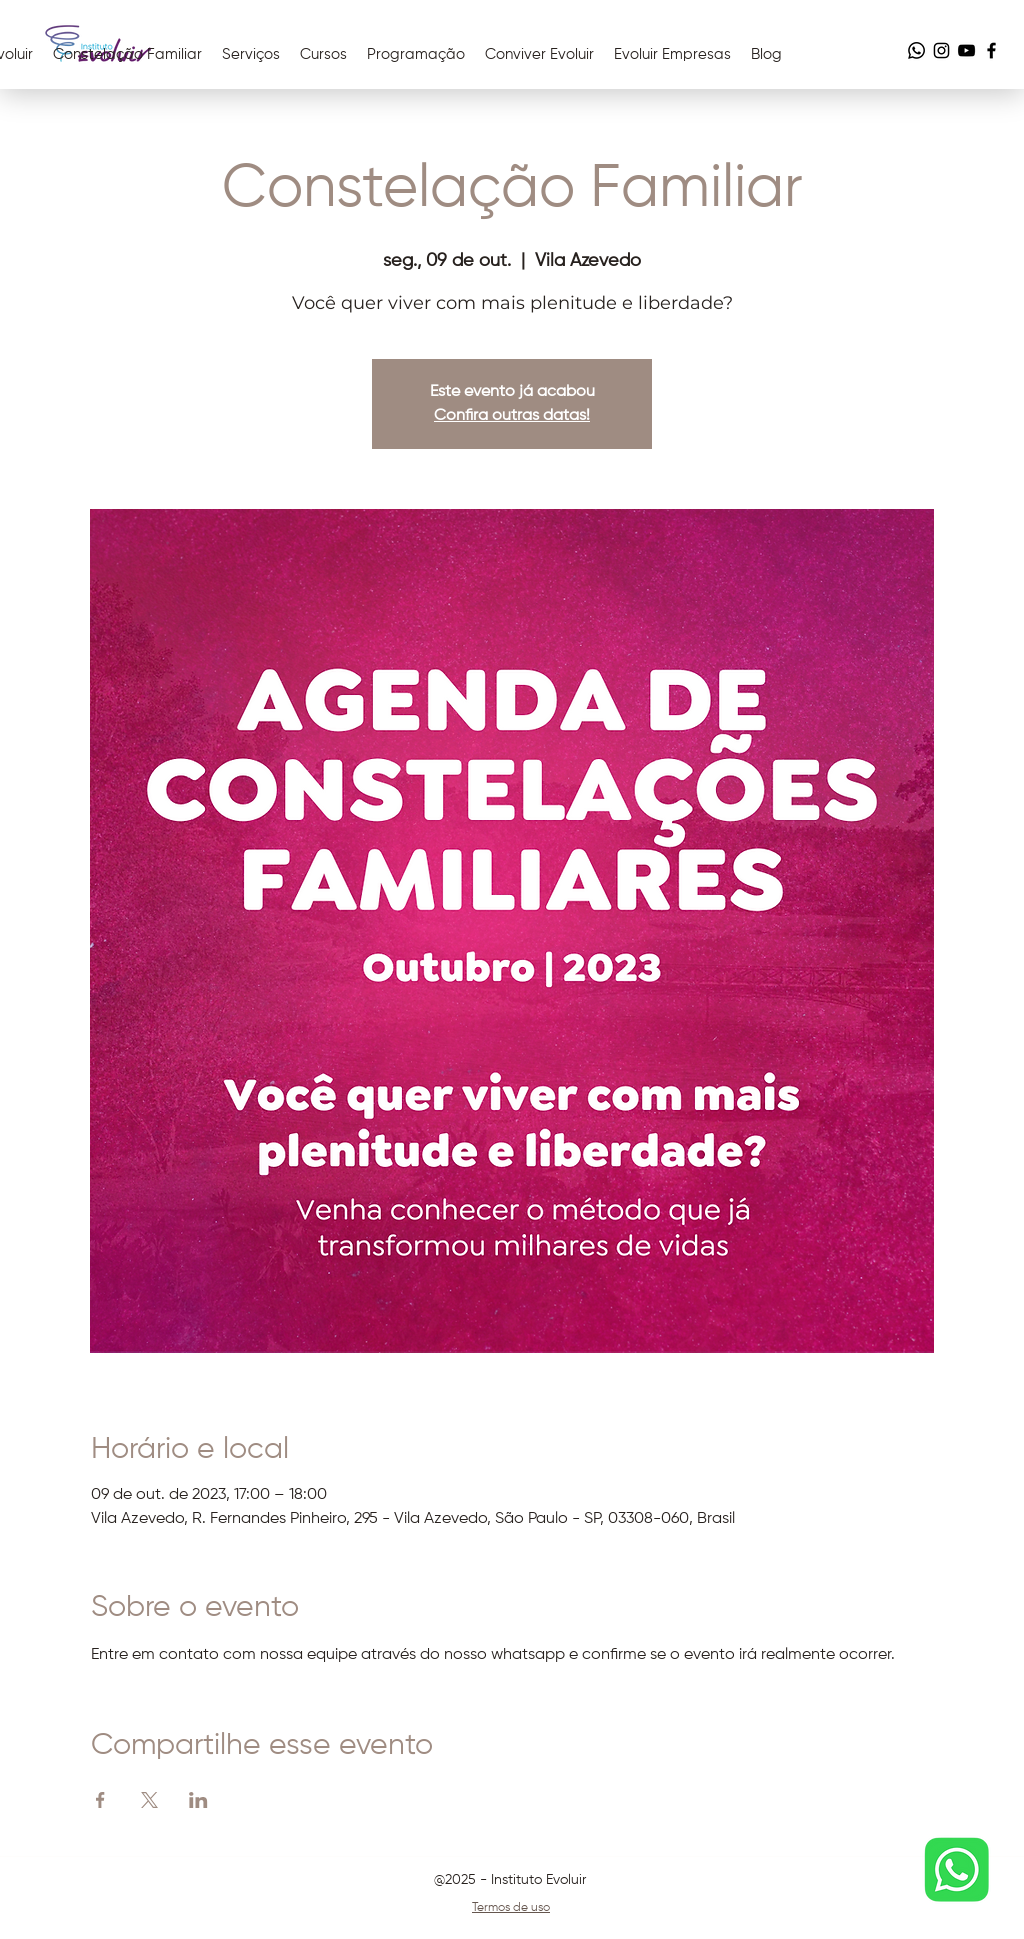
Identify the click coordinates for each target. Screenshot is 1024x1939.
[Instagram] (941, 50)
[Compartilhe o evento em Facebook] (100, 1800)
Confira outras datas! (512, 416)
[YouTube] (966, 50)
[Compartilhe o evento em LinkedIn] (198, 1800)
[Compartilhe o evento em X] (149, 1800)
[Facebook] (991, 50)
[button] (539, 55)
